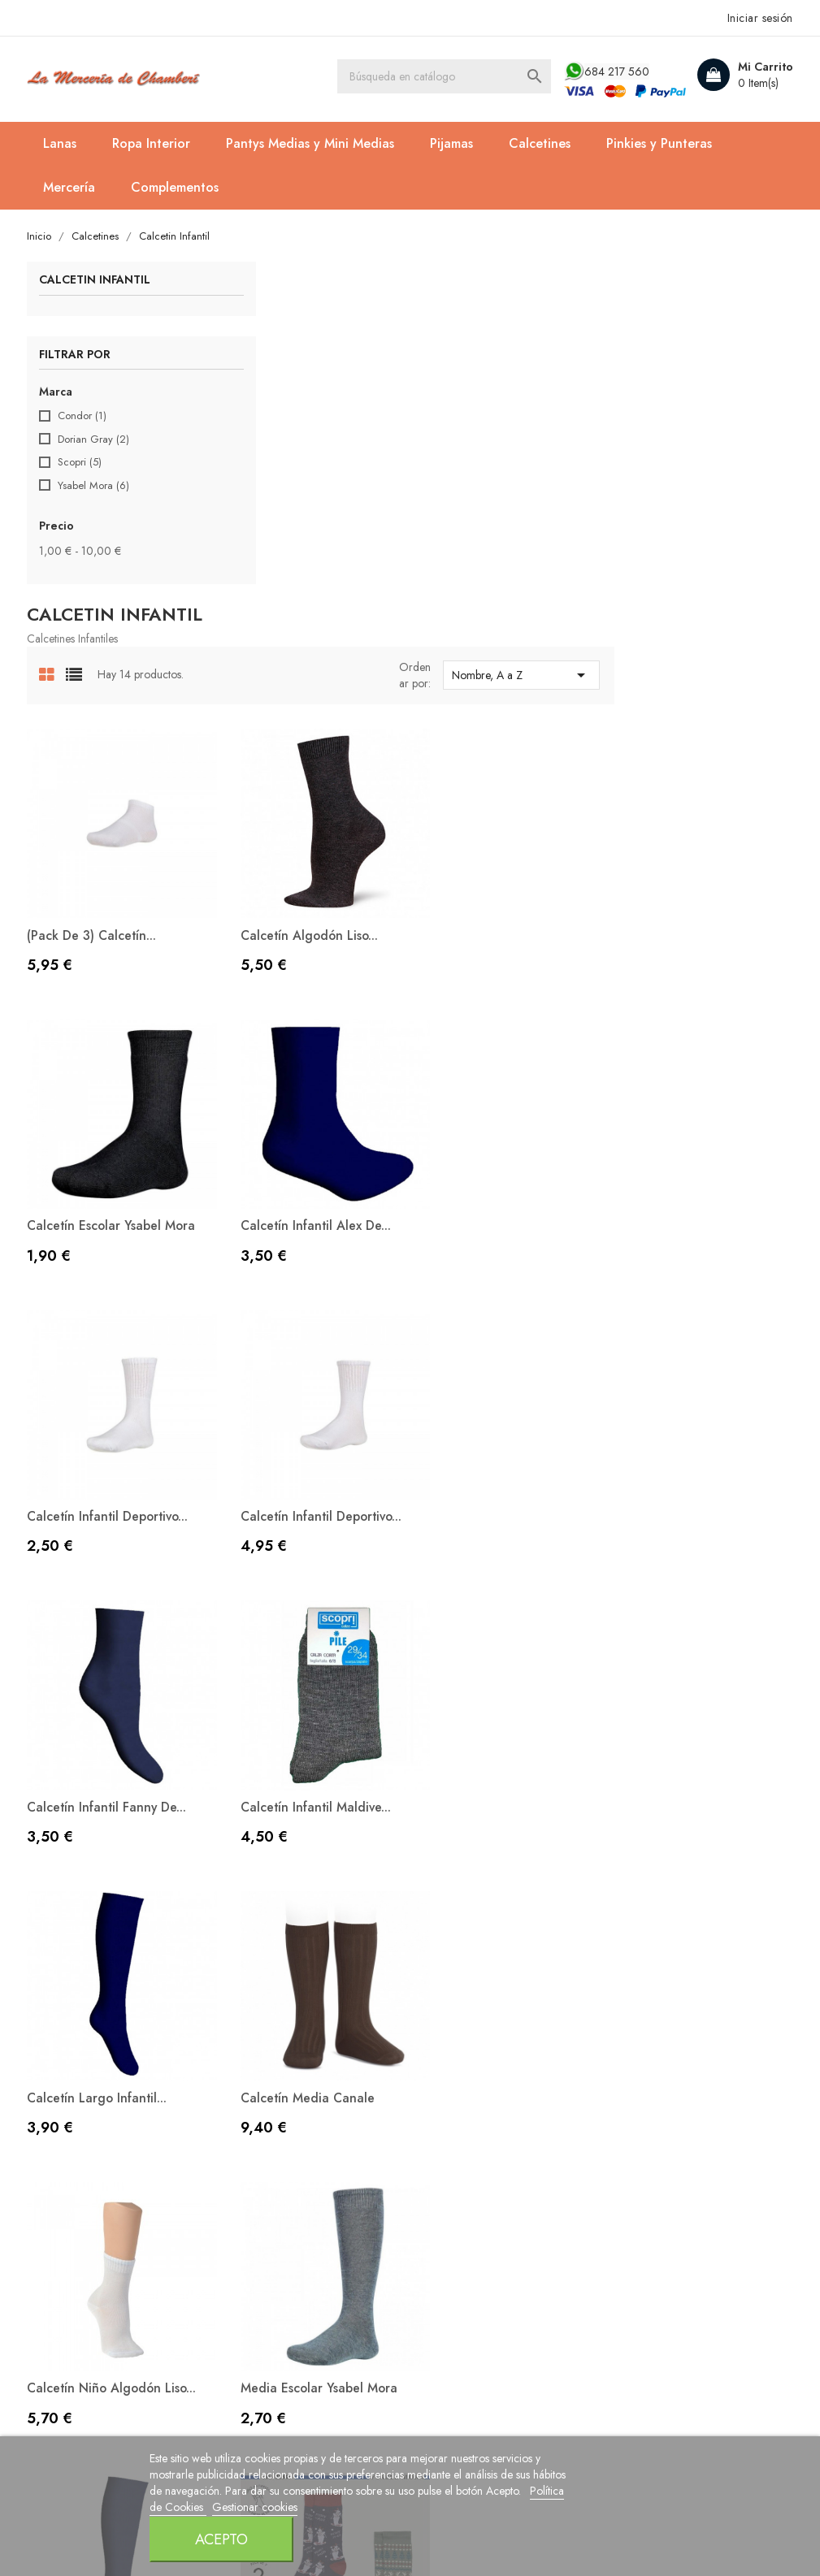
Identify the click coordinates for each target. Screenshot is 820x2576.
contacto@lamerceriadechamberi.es (136, 2140)
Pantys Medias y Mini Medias (312, 143)
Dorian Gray (95, 440)
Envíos (440, 2132)
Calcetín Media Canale (293, 1401)
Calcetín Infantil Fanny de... (306, 1126)
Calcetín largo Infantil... (690, 1126)
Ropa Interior (153, 143)
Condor (83, 416)
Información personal (678, 2015)
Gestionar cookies (350, 2555)
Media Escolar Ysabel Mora (698, 1401)
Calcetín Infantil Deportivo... (505, 851)
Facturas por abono (673, 2065)
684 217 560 (615, 71)
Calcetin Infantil (96, 281)
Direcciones (652, 2090)
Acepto (606, 2520)
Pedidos (642, 2041)
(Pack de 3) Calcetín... (290, 575)
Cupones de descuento (684, 2115)
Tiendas (444, 2206)
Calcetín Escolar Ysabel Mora (705, 575)
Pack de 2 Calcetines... (490, 1693)
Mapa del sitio (462, 2181)
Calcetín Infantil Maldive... (498, 1126)
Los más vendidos (275, 2065)
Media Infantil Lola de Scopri (311, 1693)
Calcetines (541, 143)
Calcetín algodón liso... (492, 575)
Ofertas (245, 2015)
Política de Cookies (255, 2555)
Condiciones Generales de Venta (499, 2099)
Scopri (81, 463)
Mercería (71, 187)
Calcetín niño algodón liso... (491, 1409)
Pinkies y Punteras (661, 143)
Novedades (257, 2041)
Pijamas (453, 143)
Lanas (61, 143)
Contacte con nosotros (485, 2157)
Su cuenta (654, 1972)
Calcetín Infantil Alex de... (301, 851)
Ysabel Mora (95, 486)
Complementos (176, 187)
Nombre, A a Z (703, 333)
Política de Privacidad (485, 2065)
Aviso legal (453, 2041)
